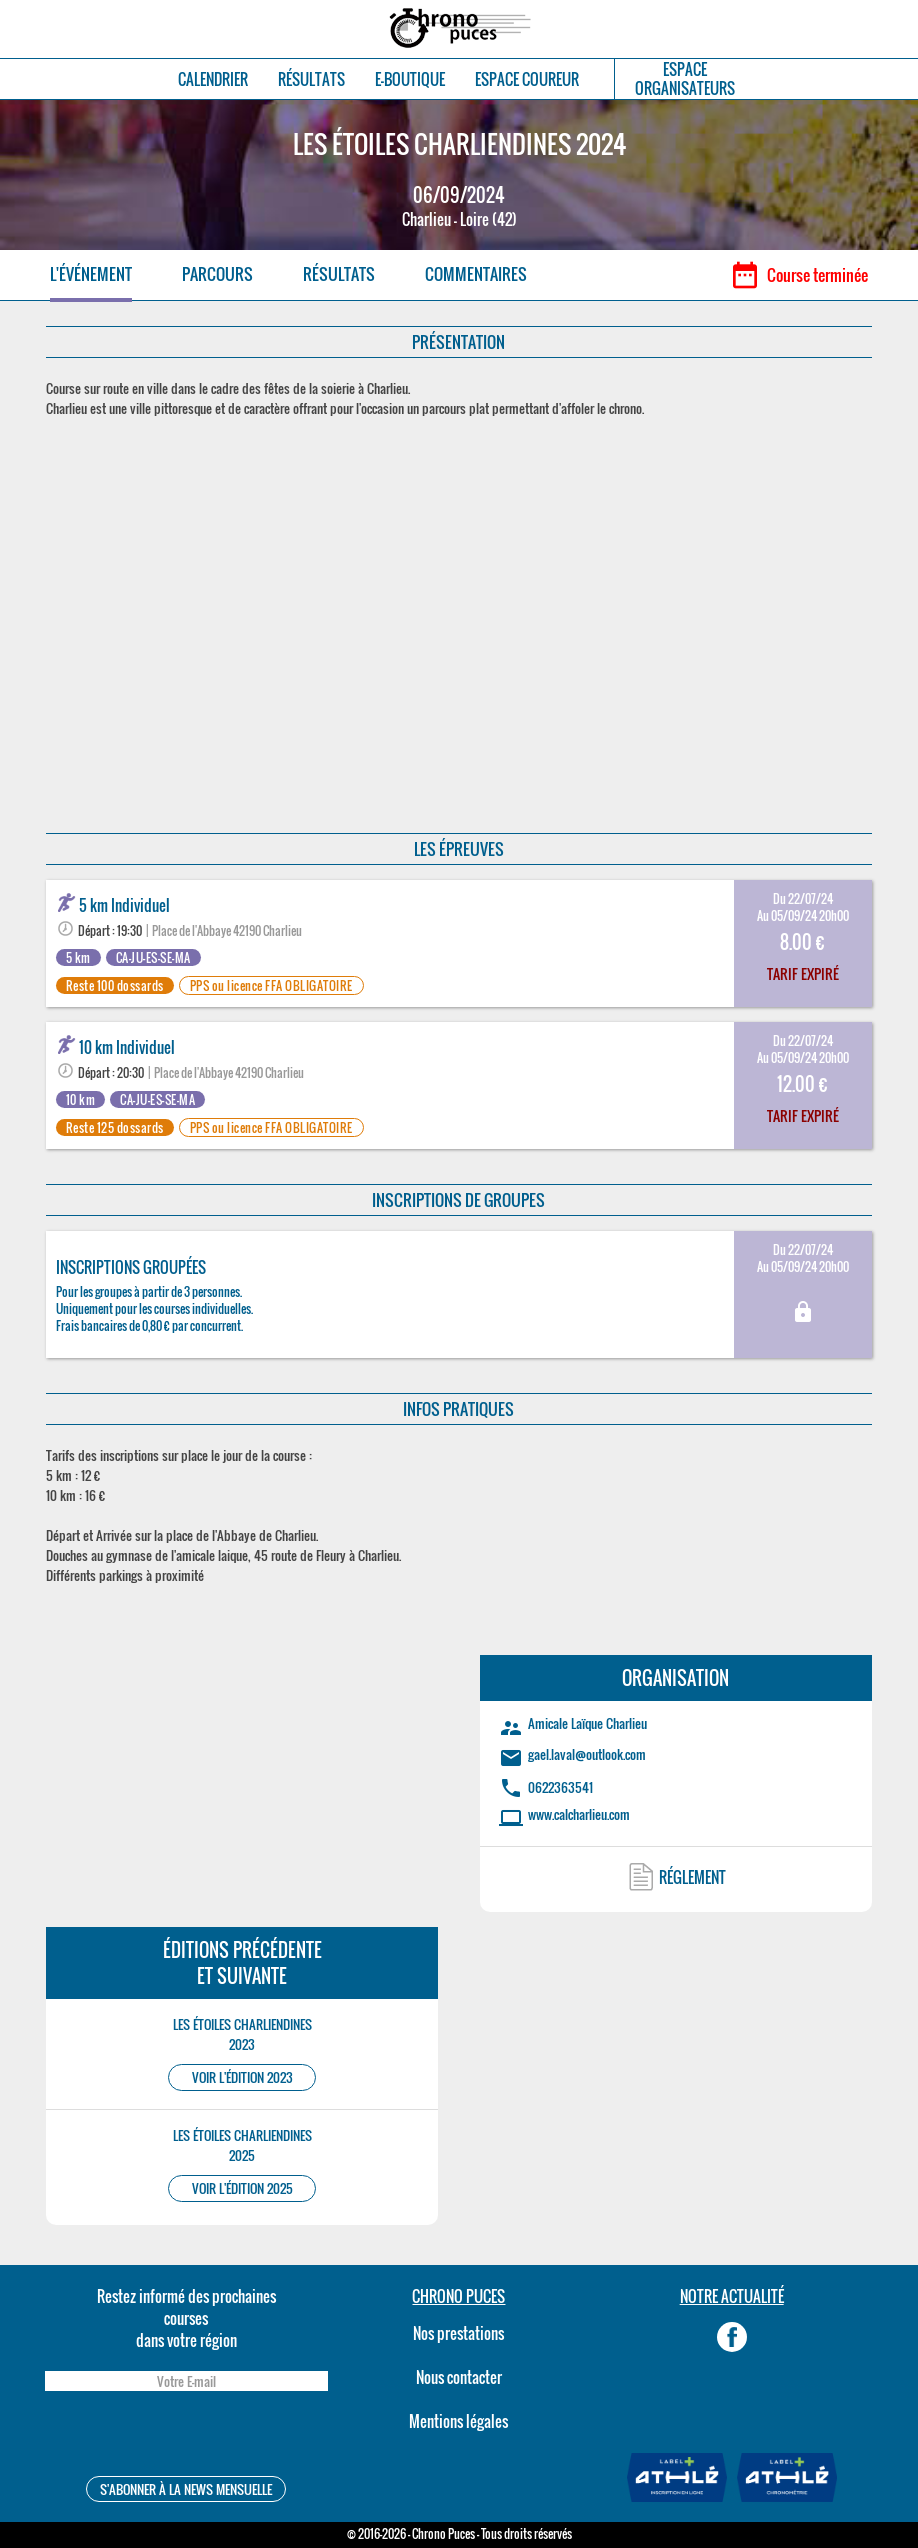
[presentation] (186, 2436)
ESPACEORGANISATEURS (685, 79)
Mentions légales (458, 2421)
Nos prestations (458, 2333)
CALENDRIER (213, 79)
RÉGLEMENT (692, 1877)
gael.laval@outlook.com (587, 1754)
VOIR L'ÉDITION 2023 (242, 2077)
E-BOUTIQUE (410, 79)
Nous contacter (459, 2377)
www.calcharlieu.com (579, 1814)
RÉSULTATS (311, 79)
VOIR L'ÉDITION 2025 (242, 2188)
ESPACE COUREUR (527, 79)
